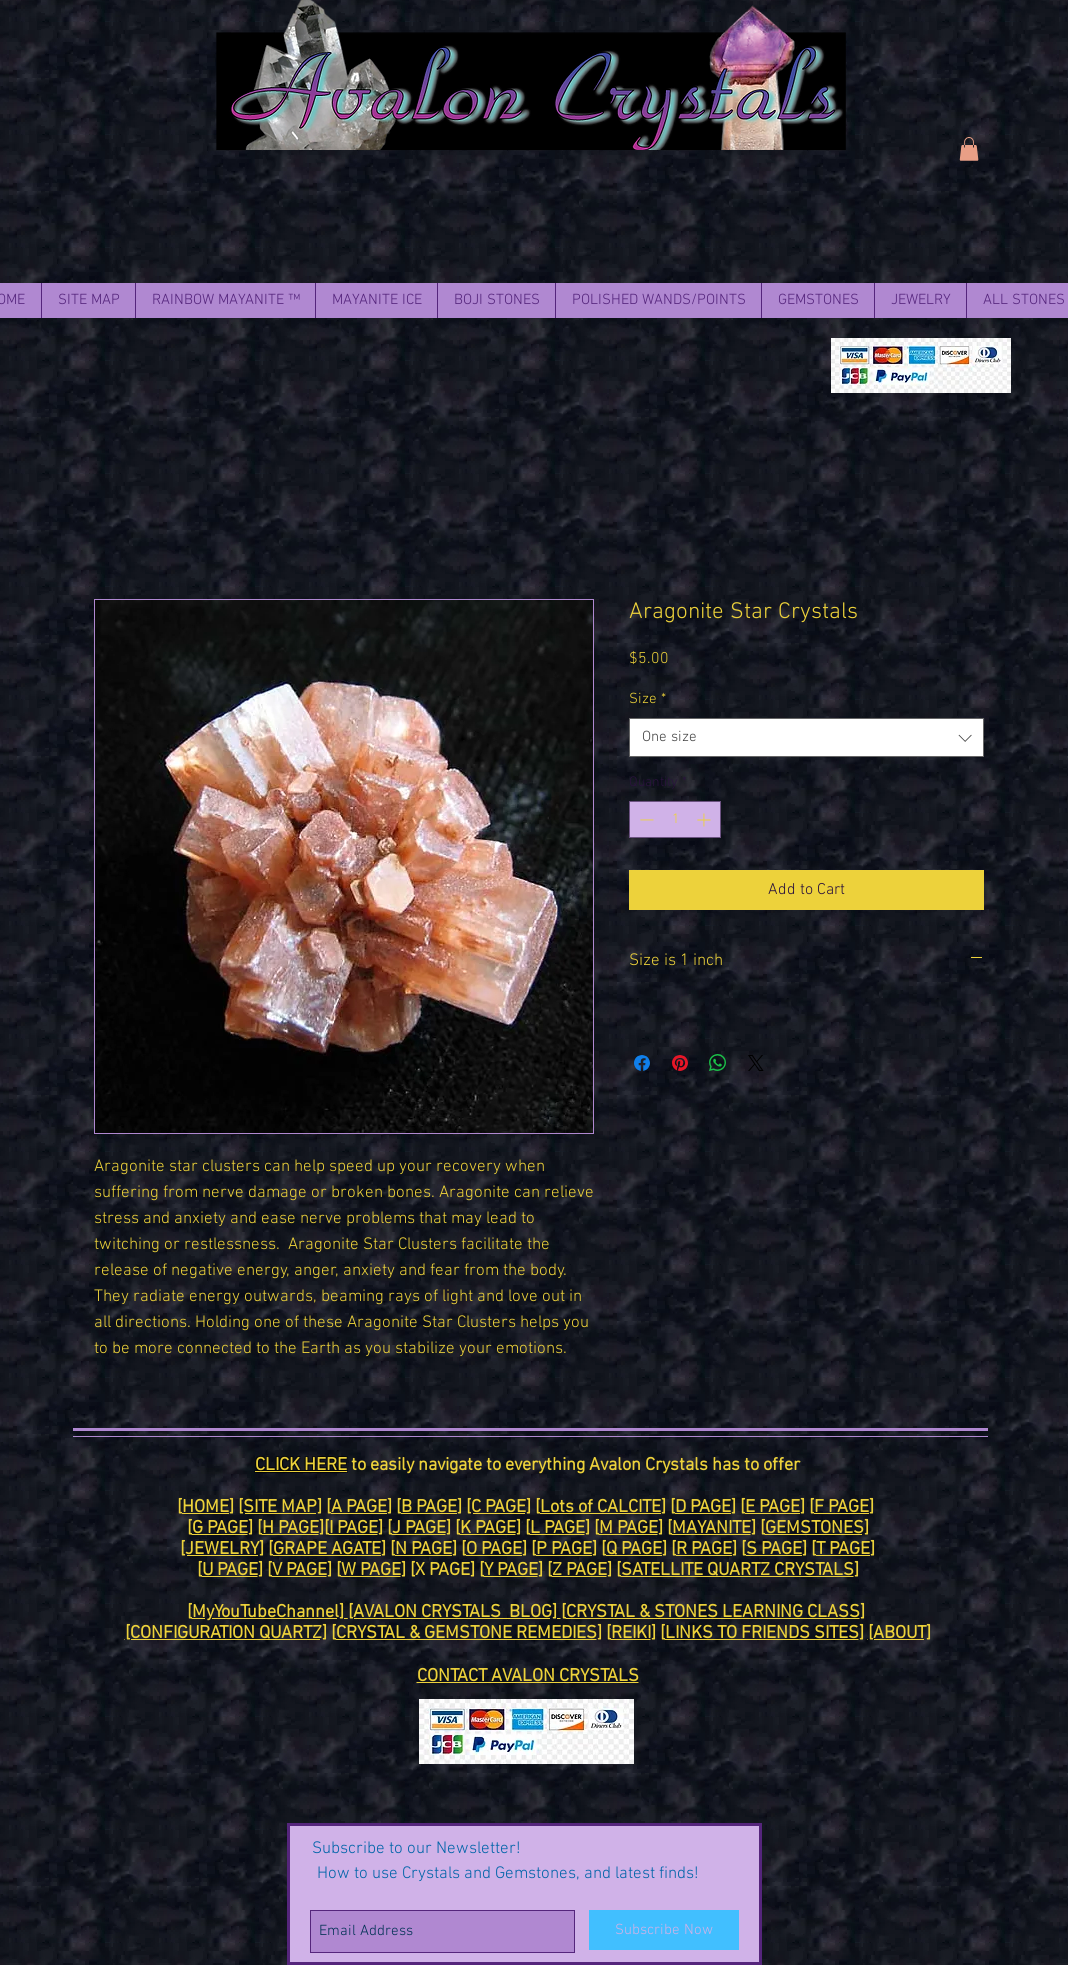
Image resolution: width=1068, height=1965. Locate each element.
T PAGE (843, 1549)
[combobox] (806, 737)
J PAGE (419, 1528)
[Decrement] (644, 819)
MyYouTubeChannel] (270, 1612)
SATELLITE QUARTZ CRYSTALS (737, 1570)
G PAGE (220, 1528)
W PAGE (371, 1570)
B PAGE (429, 1507)
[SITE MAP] (280, 1507)
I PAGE (353, 1528)
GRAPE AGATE (327, 1549)
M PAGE (628, 1528)
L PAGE (557, 1528)
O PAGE (494, 1549)
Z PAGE (579, 1570)
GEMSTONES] (817, 1528)
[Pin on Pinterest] (680, 1063)
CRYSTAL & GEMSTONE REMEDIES (466, 1633)
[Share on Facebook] (642, 1063)
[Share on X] (756, 1063)
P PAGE (564, 1549)
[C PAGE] (498, 1507)
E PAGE (772, 1507)
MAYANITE (711, 1528)
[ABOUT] (899, 1633)
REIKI (631, 1633)
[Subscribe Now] (664, 1930)
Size (647, 699)
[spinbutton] (675, 819)
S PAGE (774, 1549)
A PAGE (359, 1507)
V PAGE (299, 1570)
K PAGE (488, 1528)
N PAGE (423, 1549)
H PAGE (290, 1528)
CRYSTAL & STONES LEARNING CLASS (713, 1612)
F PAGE (841, 1507)
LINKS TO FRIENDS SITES (762, 1633)
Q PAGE (634, 1549)
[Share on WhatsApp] (718, 1063)
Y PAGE (511, 1570)
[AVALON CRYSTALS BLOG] (454, 1612)
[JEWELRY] (222, 1549)
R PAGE (704, 1549)
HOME (205, 1507)
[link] (969, 149)
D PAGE (703, 1507)
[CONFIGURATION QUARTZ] (226, 1633)
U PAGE (230, 1570)
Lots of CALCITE (600, 1507)
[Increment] (705, 819)
